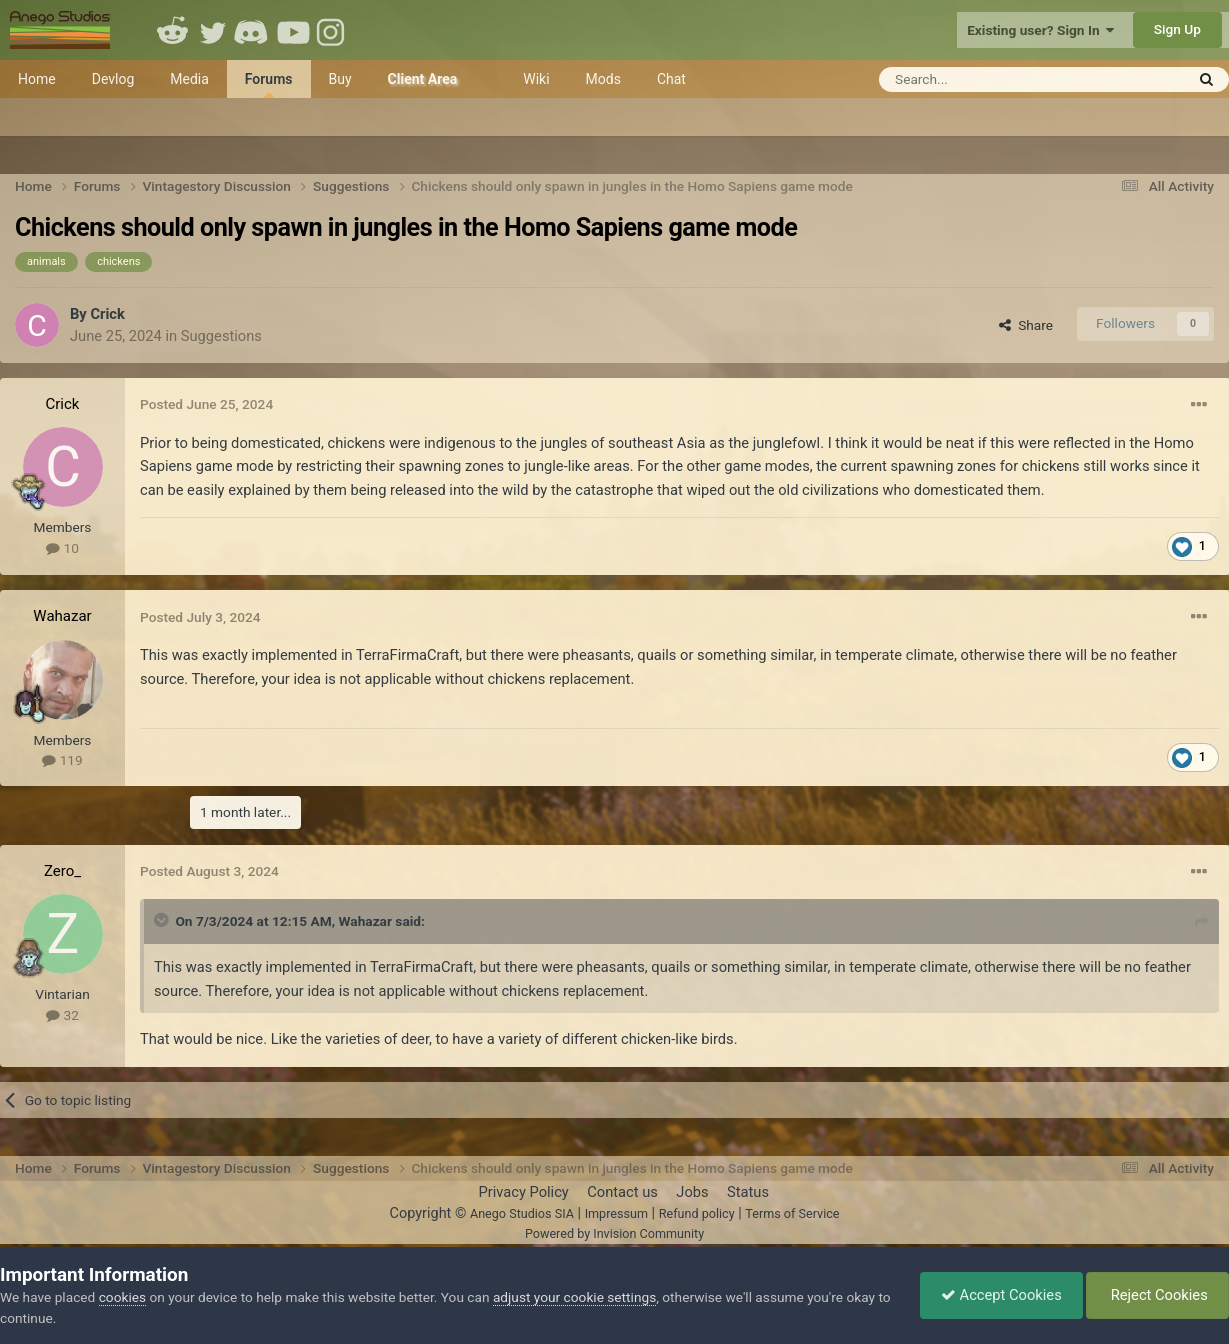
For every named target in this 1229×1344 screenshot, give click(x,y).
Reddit (173, 30)
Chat (671, 79)
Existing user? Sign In (1040, 30)
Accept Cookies (1001, 1295)
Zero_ (62, 871)
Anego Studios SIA (522, 1213)
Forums (269, 84)
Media (189, 79)
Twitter (213, 30)
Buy (340, 79)
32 (62, 1015)
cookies (122, 1297)
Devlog (113, 79)
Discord (253, 30)
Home (37, 79)
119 (62, 760)
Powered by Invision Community (614, 1233)
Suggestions (221, 336)
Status (748, 1192)
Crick (107, 314)
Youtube (293, 30)
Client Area (423, 79)
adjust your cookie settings (574, 1297)
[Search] (982, 79)
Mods (603, 79)
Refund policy (697, 1213)
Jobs (692, 1192)
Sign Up (1177, 29)
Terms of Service (792, 1213)
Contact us (622, 1192)
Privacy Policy (523, 1192)
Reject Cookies (1157, 1295)
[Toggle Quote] (163, 920)
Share (1026, 325)
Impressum (616, 1213)
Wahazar (62, 616)
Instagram (333, 30)
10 (62, 548)
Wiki (536, 79)
